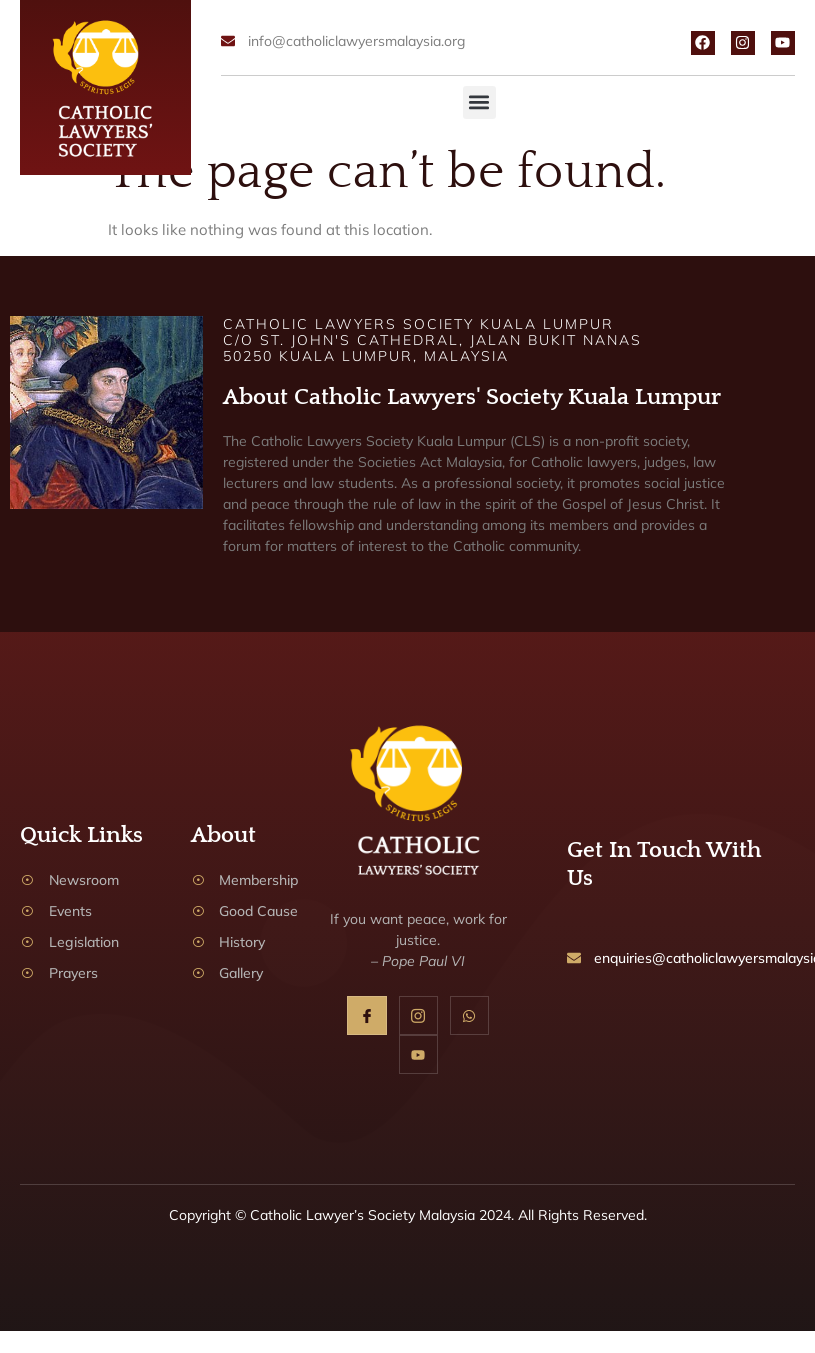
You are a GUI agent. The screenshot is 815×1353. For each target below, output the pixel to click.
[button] (479, 102)
